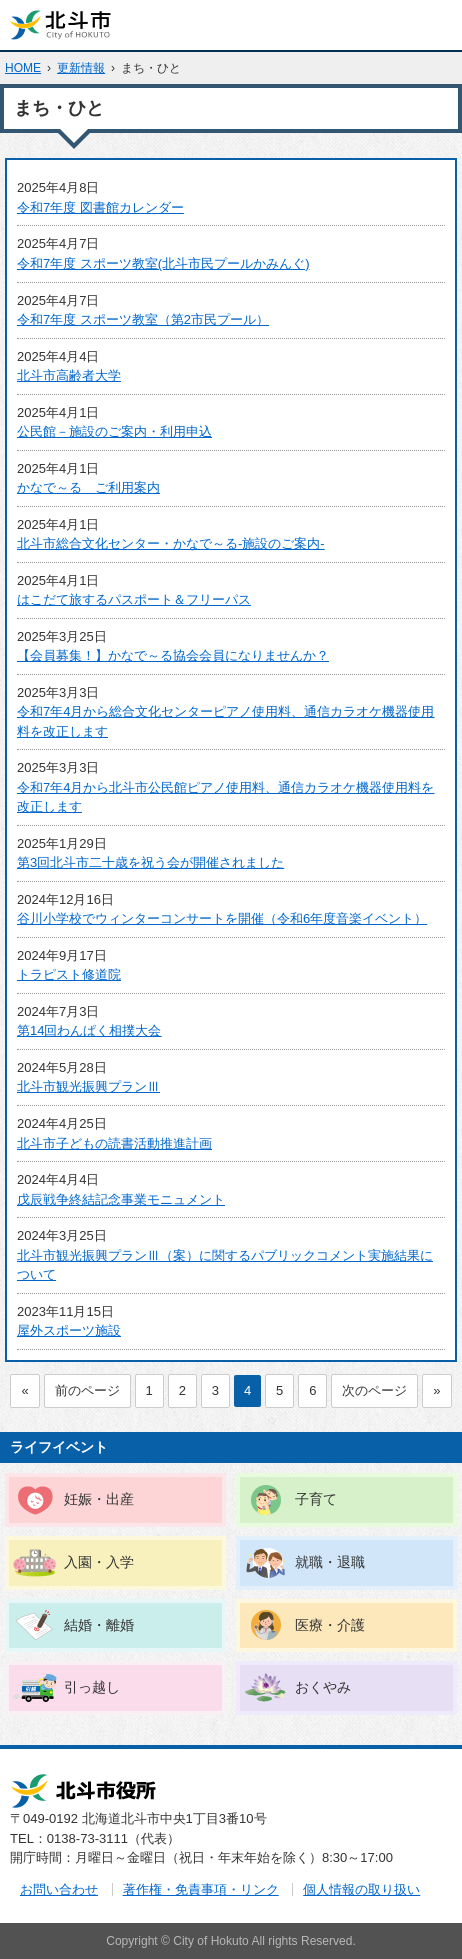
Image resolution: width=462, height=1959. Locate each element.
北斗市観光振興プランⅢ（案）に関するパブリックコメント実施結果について (225, 1265)
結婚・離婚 (99, 1625)
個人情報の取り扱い (361, 1889)
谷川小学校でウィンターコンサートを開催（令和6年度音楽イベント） (222, 918)
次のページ (374, 1390)
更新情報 (81, 68)
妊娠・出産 (99, 1499)
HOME (23, 68)
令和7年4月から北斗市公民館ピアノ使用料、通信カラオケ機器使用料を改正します (225, 797)
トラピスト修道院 (69, 974)
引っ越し (92, 1687)
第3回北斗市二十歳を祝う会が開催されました (150, 862)
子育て (316, 1499)
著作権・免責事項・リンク (201, 1889)
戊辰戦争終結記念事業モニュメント (121, 1199)
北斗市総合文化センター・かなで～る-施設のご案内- (171, 543)
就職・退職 (330, 1562)
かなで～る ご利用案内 (88, 487)
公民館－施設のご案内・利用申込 (114, 431)
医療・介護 (330, 1625)
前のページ (87, 1390)
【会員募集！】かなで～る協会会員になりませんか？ (173, 655)
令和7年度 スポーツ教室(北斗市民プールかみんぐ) (163, 263)
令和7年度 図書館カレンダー (100, 207)
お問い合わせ (59, 1889)
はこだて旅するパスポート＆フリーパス (134, 599)
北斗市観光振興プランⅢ (88, 1086)
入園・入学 (99, 1562)
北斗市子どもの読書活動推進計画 (114, 1143)
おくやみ (323, 1687)
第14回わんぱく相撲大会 (89, 1030)
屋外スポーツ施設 (69, 1330)
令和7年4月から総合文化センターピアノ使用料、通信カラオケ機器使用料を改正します (225, 721)
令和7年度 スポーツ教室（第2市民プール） (143, 319)
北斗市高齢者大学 (69, 375)
